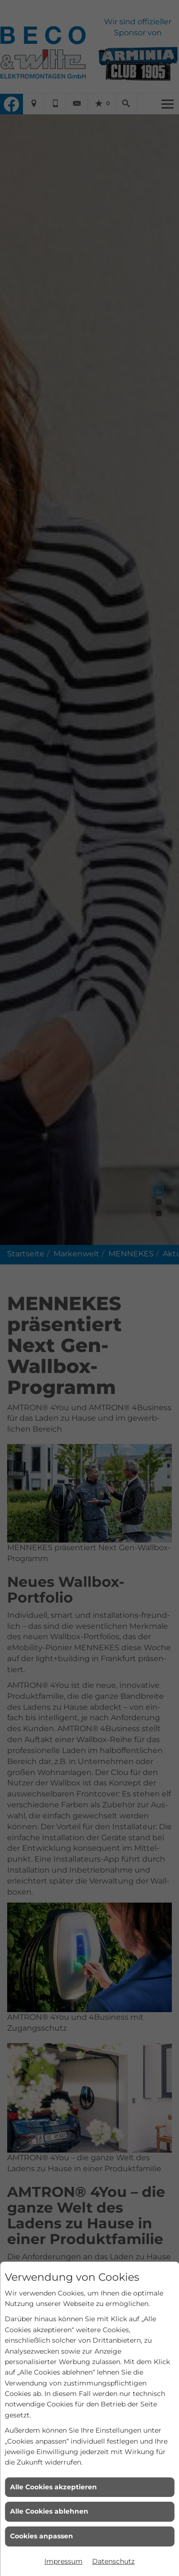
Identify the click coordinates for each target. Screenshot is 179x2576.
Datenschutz (113, 2561)
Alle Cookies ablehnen (49, 2511)
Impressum (63, 2561)
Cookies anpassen (41, 2536)
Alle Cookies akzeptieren (53, 2487)
